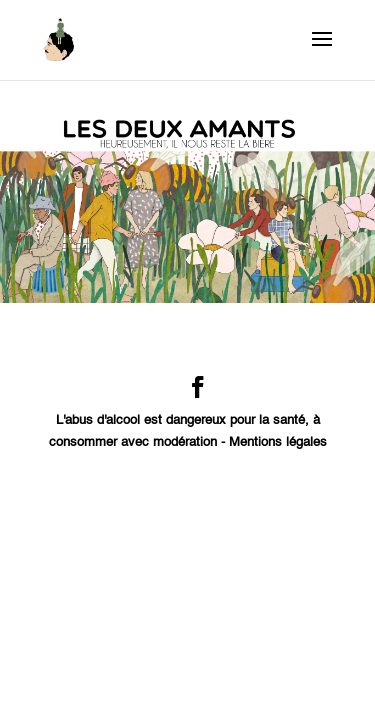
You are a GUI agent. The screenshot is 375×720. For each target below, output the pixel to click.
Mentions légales (278, 442)
